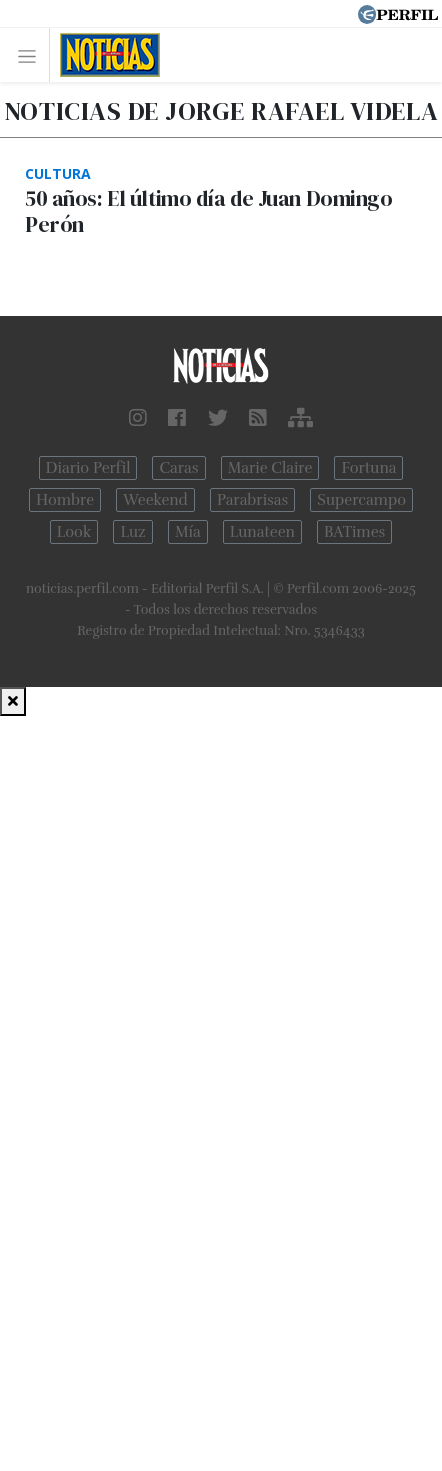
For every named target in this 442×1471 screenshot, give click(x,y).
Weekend (155, 500)
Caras (178, 468)
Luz (132, 532)
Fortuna (368, 468)
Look (74, 532)
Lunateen (262, 532)
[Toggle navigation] (32, 55)
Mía (188, 532)
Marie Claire (270, 468)
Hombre (65, 500)
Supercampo (361, 500)
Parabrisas (252, 500)
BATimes (354, 532)
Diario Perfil (88, 468)
